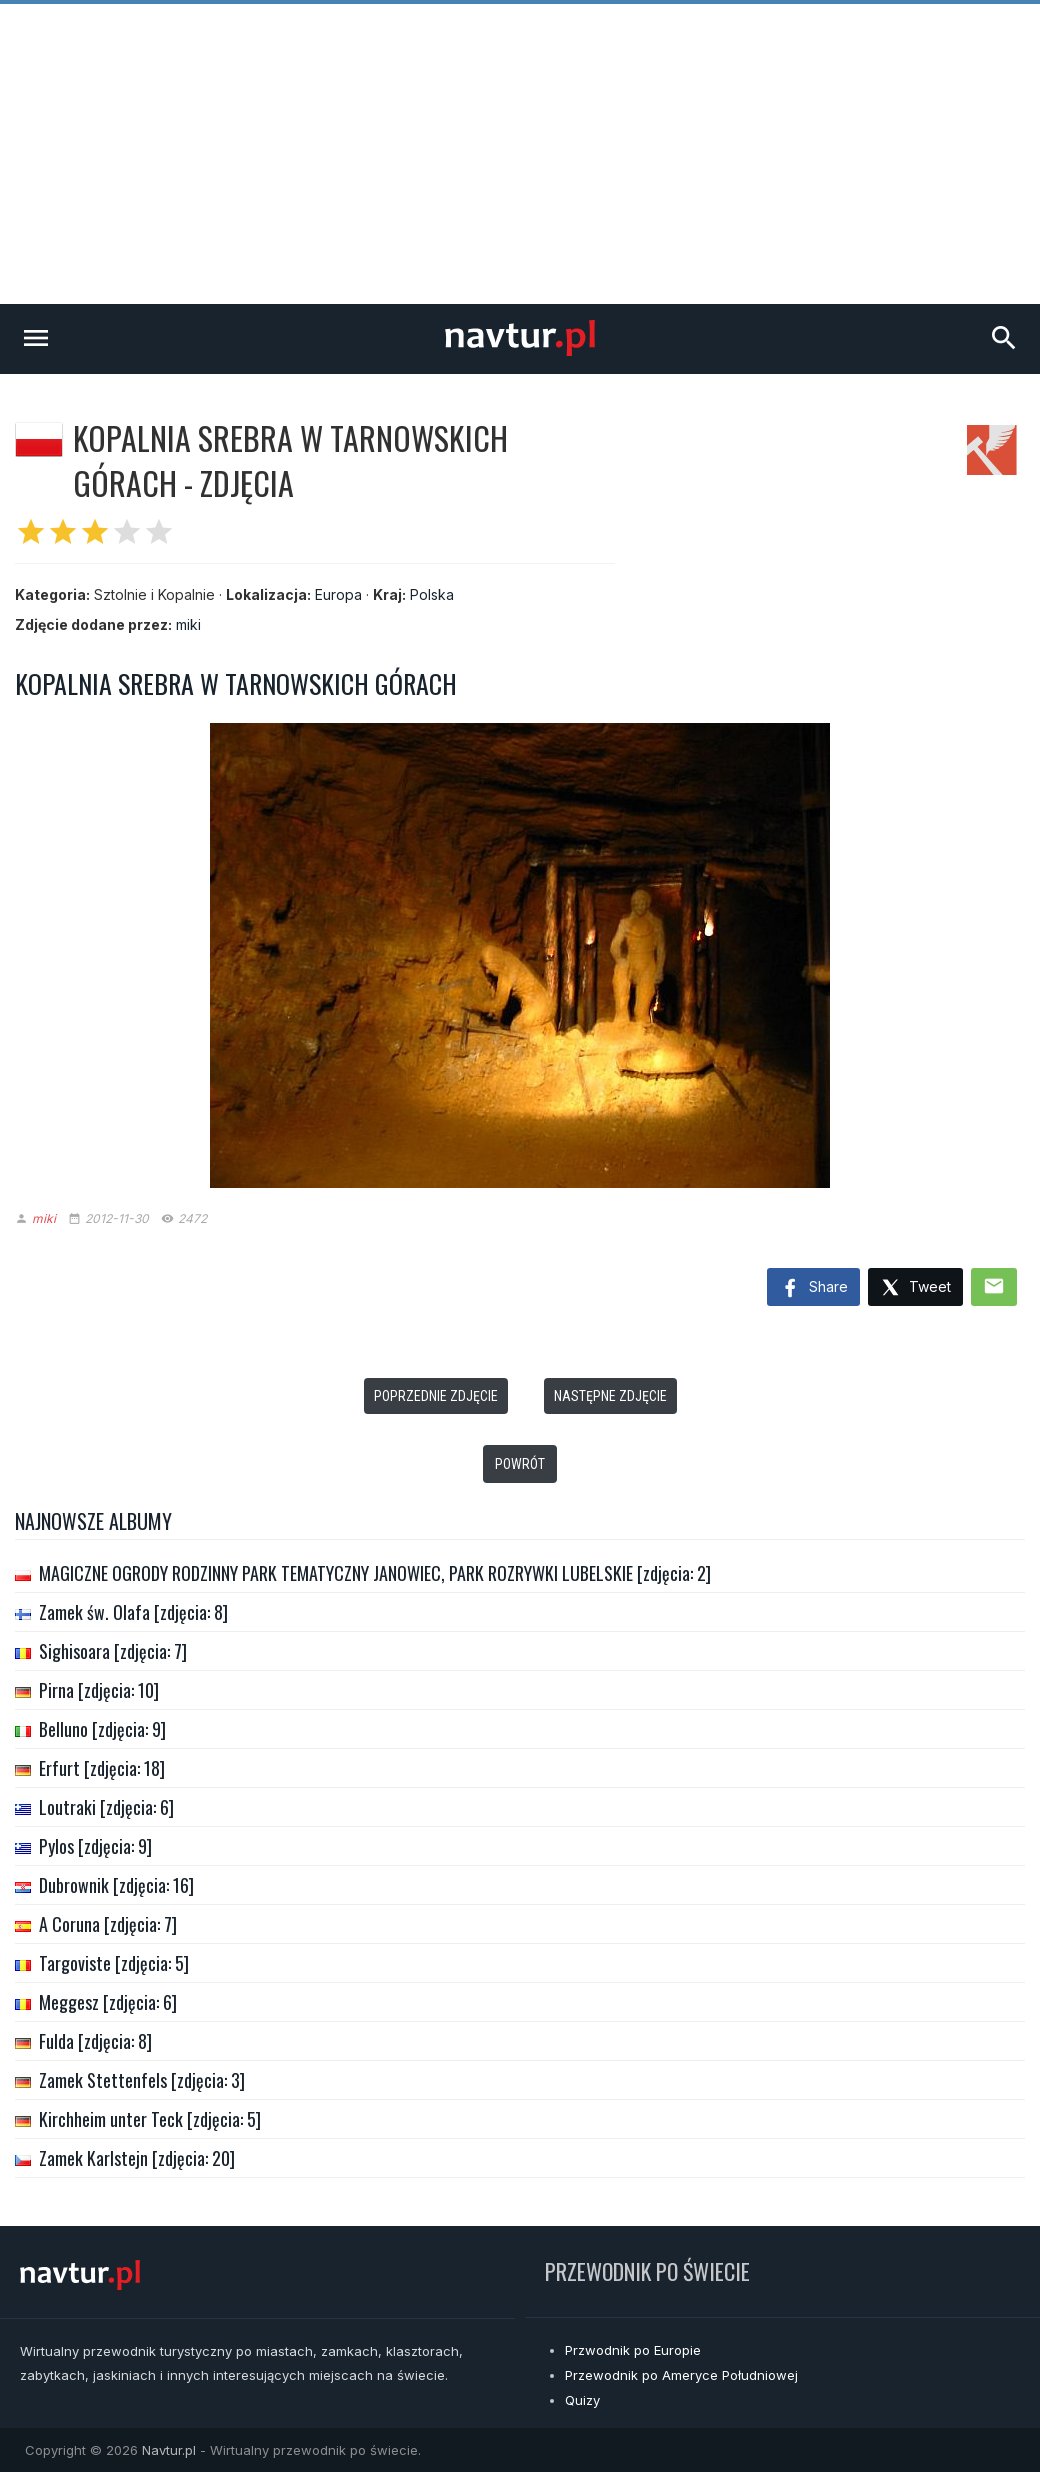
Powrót (520, 1464)
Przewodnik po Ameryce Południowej (681, 2375)
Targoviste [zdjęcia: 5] (114, 1963)
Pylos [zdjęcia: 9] (95, 1846)
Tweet (915, 1288)
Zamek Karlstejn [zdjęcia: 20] (137, 2158)
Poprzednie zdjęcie (436, 1396)
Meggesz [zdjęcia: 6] (108, 2002)
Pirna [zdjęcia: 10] (99, 1690)
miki (188, 624)
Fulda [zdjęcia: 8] (95, 2041)
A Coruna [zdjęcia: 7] (108, 1924)
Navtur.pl (169, 2450)
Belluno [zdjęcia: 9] (102, 1729)
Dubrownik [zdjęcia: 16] (116, 1885)
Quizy (582, 2400)
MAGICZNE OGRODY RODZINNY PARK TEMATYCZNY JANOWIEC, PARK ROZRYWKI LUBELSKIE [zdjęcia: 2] (375, 1573)
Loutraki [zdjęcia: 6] (106, 1807)
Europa (338, 594)
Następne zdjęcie (610, 1396)
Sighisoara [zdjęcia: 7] (113, 1651)
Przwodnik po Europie (633, 2350)
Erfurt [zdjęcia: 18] (102, 1768)
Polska (432, 594)
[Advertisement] (520, 154)
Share (813, 1289)
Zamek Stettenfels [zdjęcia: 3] (142, 2080)
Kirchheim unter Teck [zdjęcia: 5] (150, 2119)
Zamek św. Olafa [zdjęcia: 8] (133, 1612)
